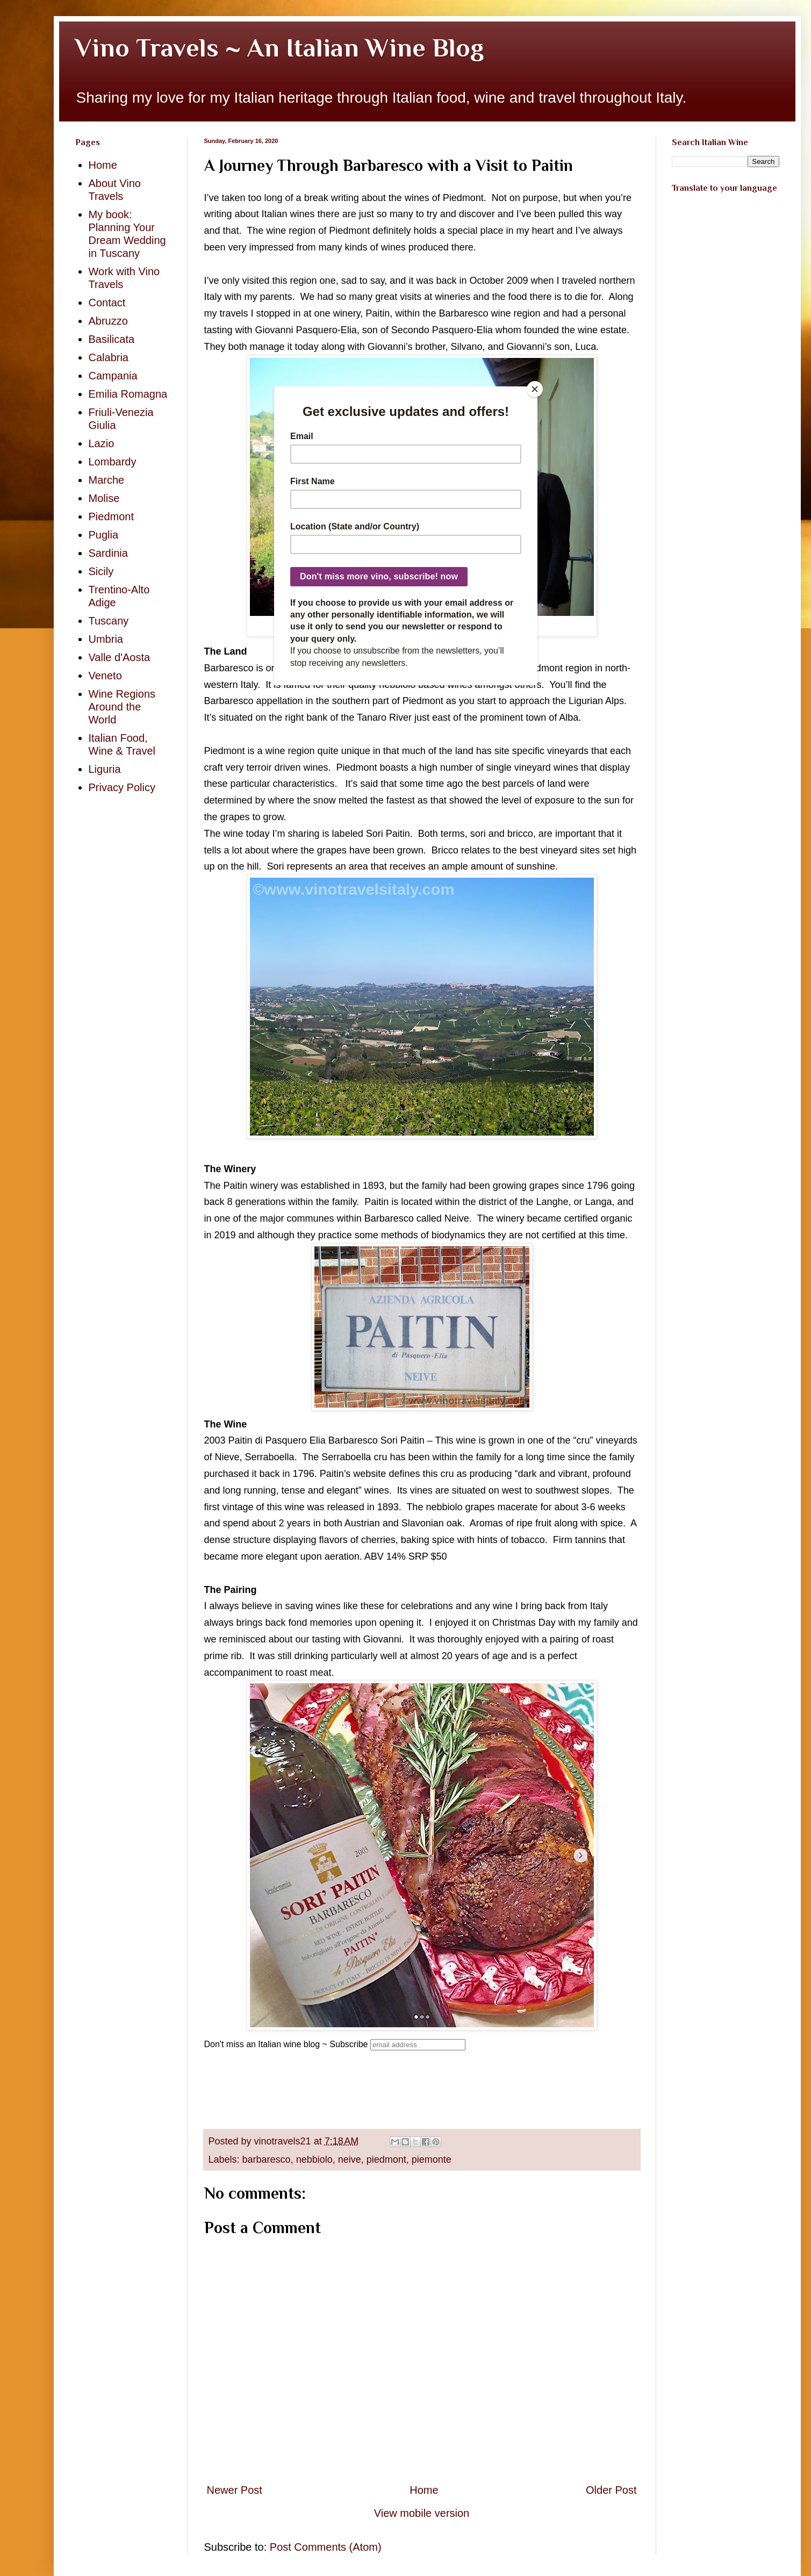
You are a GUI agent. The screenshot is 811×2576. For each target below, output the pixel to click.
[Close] (535, 389)
